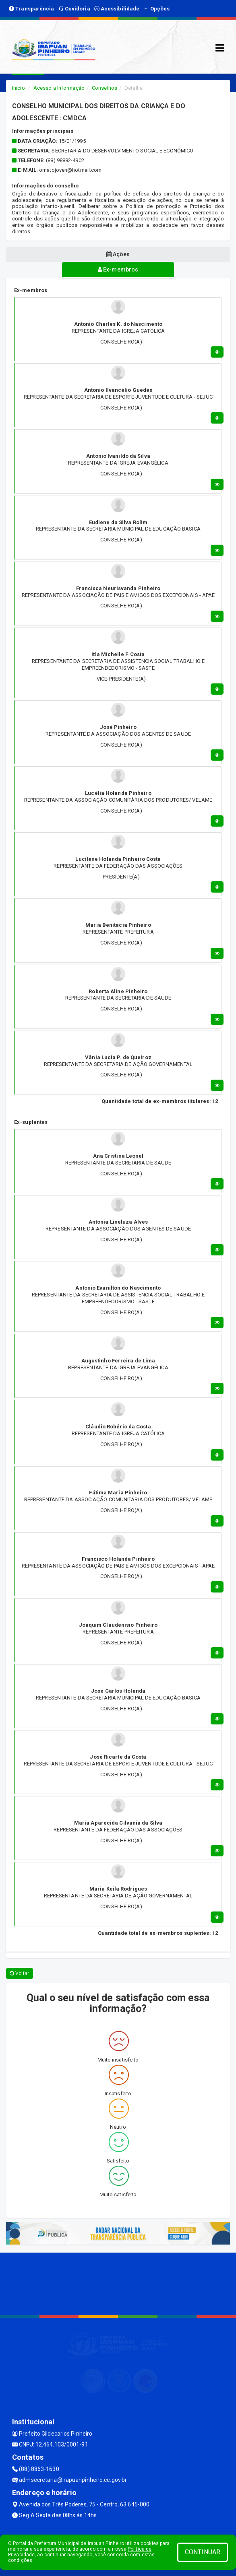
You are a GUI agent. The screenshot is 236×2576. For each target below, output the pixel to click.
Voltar (19, 1973)
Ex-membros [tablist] (118, 269)
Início (18, 88)
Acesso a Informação (59, 88)
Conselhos (104, 88)
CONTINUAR (202, 2552)
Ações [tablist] (118, 254)
